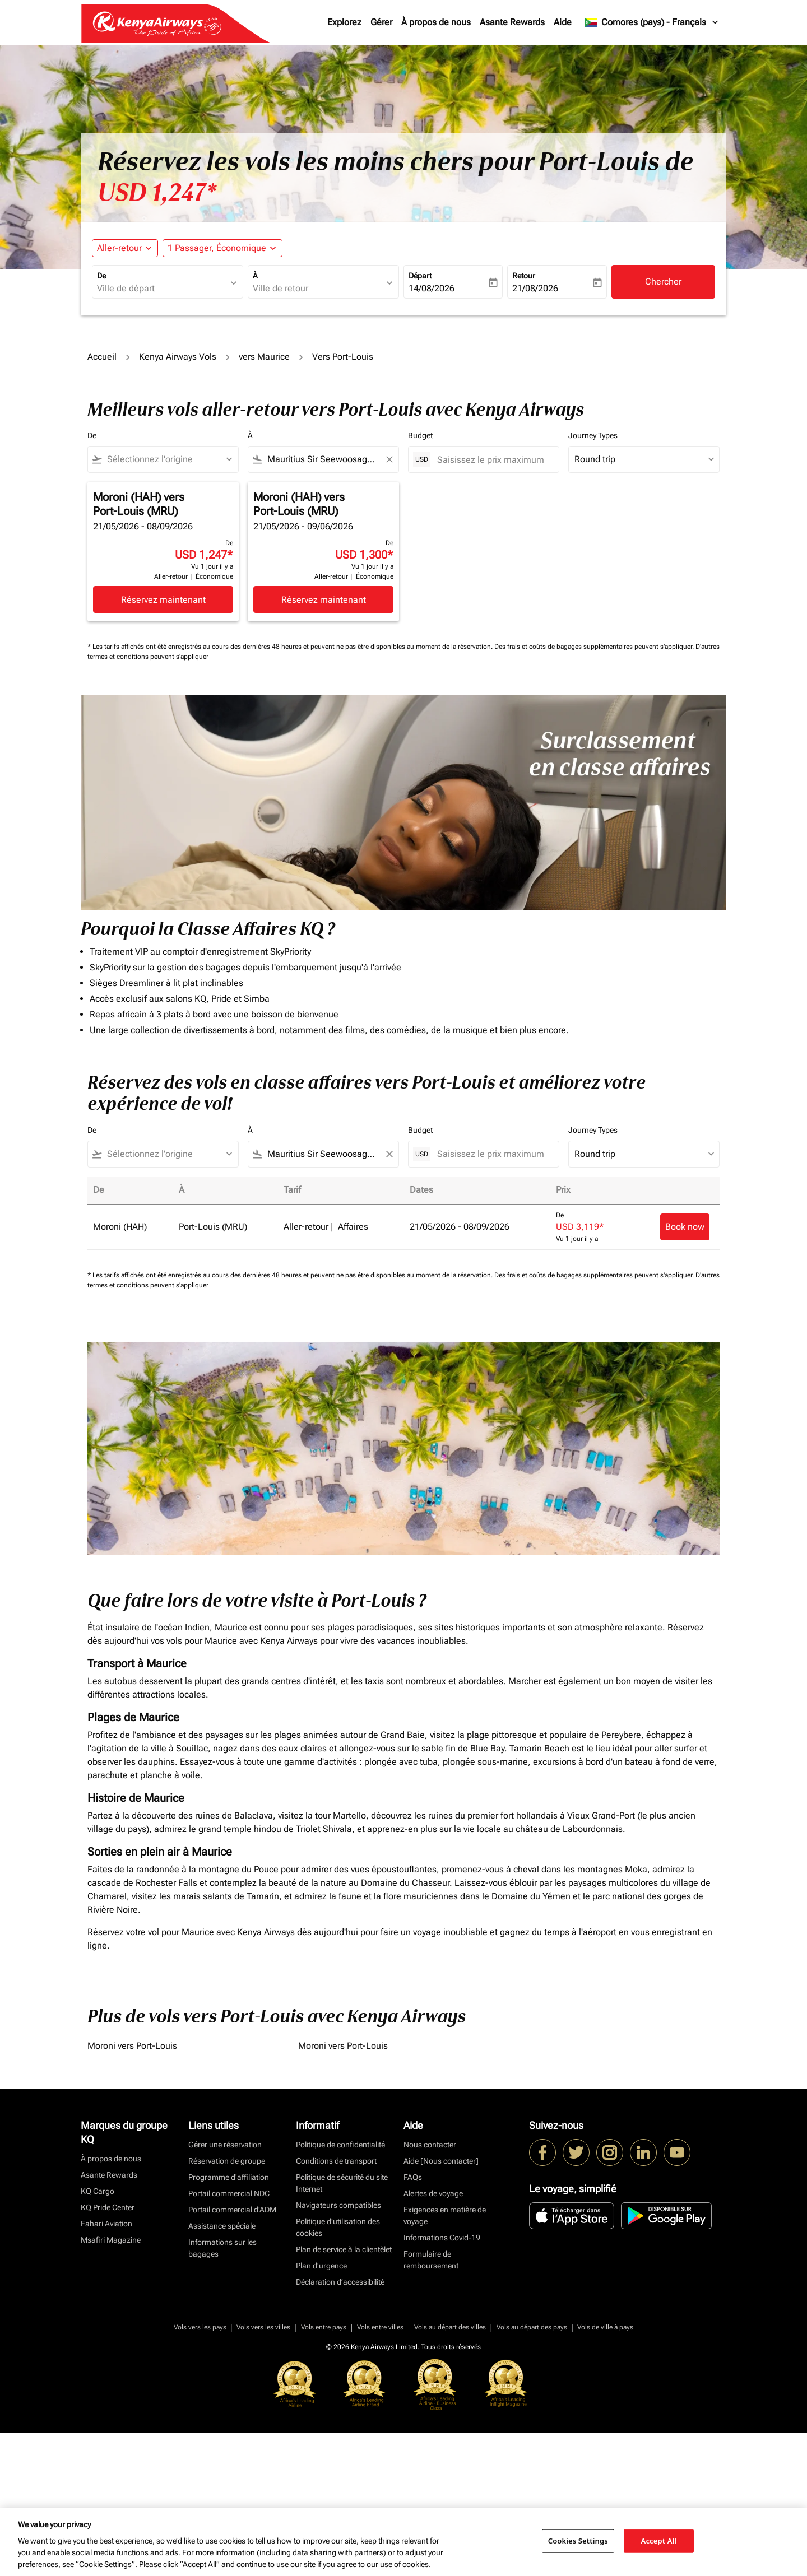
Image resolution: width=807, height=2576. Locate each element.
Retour (523, 275)
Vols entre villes (380, 2327)
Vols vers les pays (200, 2327)
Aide (563, 22)
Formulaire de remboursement (431, 2259)
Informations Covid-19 (442, 2237)
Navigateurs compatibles (338, 2205)
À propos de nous (436, 22)
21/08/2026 (535, 288)
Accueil (102, 356)
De (101, 275)
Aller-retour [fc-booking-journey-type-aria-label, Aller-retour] (119, 248)
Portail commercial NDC (229, 2193)
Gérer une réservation (225, 2144)
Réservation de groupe (226, 2160)
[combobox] (162, 288)
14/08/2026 (431, 288)
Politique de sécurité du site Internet (342, 2183)
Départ (420, 275)
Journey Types (593, 435)
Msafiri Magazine (111, 2239)
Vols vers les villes (263, 2327)
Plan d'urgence (321, 2265)
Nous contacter (430, 2144)
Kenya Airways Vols (177, 356)
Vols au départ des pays (532, 2327)
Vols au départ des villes (450, 2327)
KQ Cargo (97, 2191)
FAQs (413, 2177)
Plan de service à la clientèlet (344, 2249)
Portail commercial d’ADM (232, 2209)
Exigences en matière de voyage (445, 2215)
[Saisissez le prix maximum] (492, 459)
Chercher (663, 281)
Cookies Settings (578, 2541)
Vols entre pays (323, 2327)
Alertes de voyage (433, 2193)
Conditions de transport (336, 2160)
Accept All (659, 2541)
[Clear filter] (388, 459)
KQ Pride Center (107, 2207)
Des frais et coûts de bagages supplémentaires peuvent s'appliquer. (594, 646)
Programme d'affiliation (228, 2177)
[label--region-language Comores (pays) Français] (652, 22)
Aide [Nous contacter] (441, 2160)
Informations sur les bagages (222, 2248)
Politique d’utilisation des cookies (338, 2227)
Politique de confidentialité (340, 2144)
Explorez (344, 22)
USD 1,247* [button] (157, 192)
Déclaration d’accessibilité (340, 2281)
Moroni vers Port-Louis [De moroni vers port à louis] (132, 2045)
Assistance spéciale (222, 2225)
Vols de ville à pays (605, 2327)
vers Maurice (264, 356)
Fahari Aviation (106, 2223)
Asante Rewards (512, 22)
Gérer (381, 22)
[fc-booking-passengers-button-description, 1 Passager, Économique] (217, 248)
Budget (420, 435)
